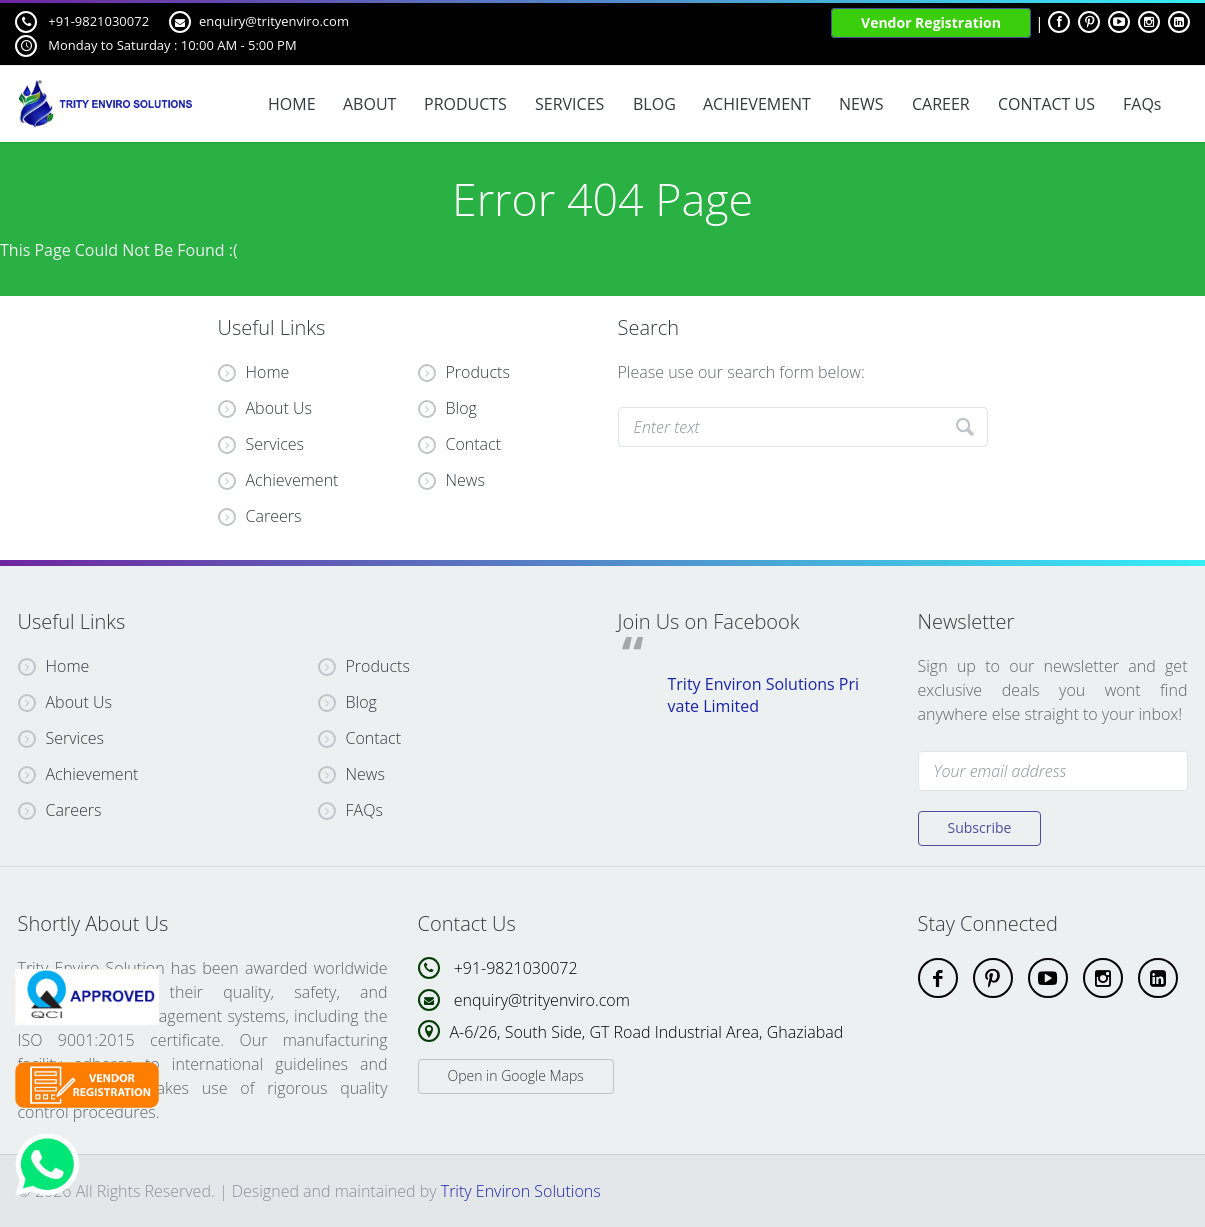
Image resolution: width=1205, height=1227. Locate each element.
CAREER (941, 104)
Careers (260, 516)
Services (261, 444)
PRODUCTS (465, 104)
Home (254, 372)
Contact (474, 444)
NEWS (861, 104)
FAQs (1142, 104)
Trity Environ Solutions (521, 1191)
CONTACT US (1046, 104)
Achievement (278, 480)
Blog (461, 408)
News (465, 480)
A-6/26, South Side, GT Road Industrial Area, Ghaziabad (647, 1032)
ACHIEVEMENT (757, 104)
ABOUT (369, 104)
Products (478, 372)
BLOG (654, 104)
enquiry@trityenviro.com (259, 22)
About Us (265, 408)
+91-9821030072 (82, 22)
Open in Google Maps (516, 1075)
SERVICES (569, 104)
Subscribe (980, 827)
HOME (292, 104)
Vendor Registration (931, 22)
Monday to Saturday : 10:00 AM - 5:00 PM (156, 46)
